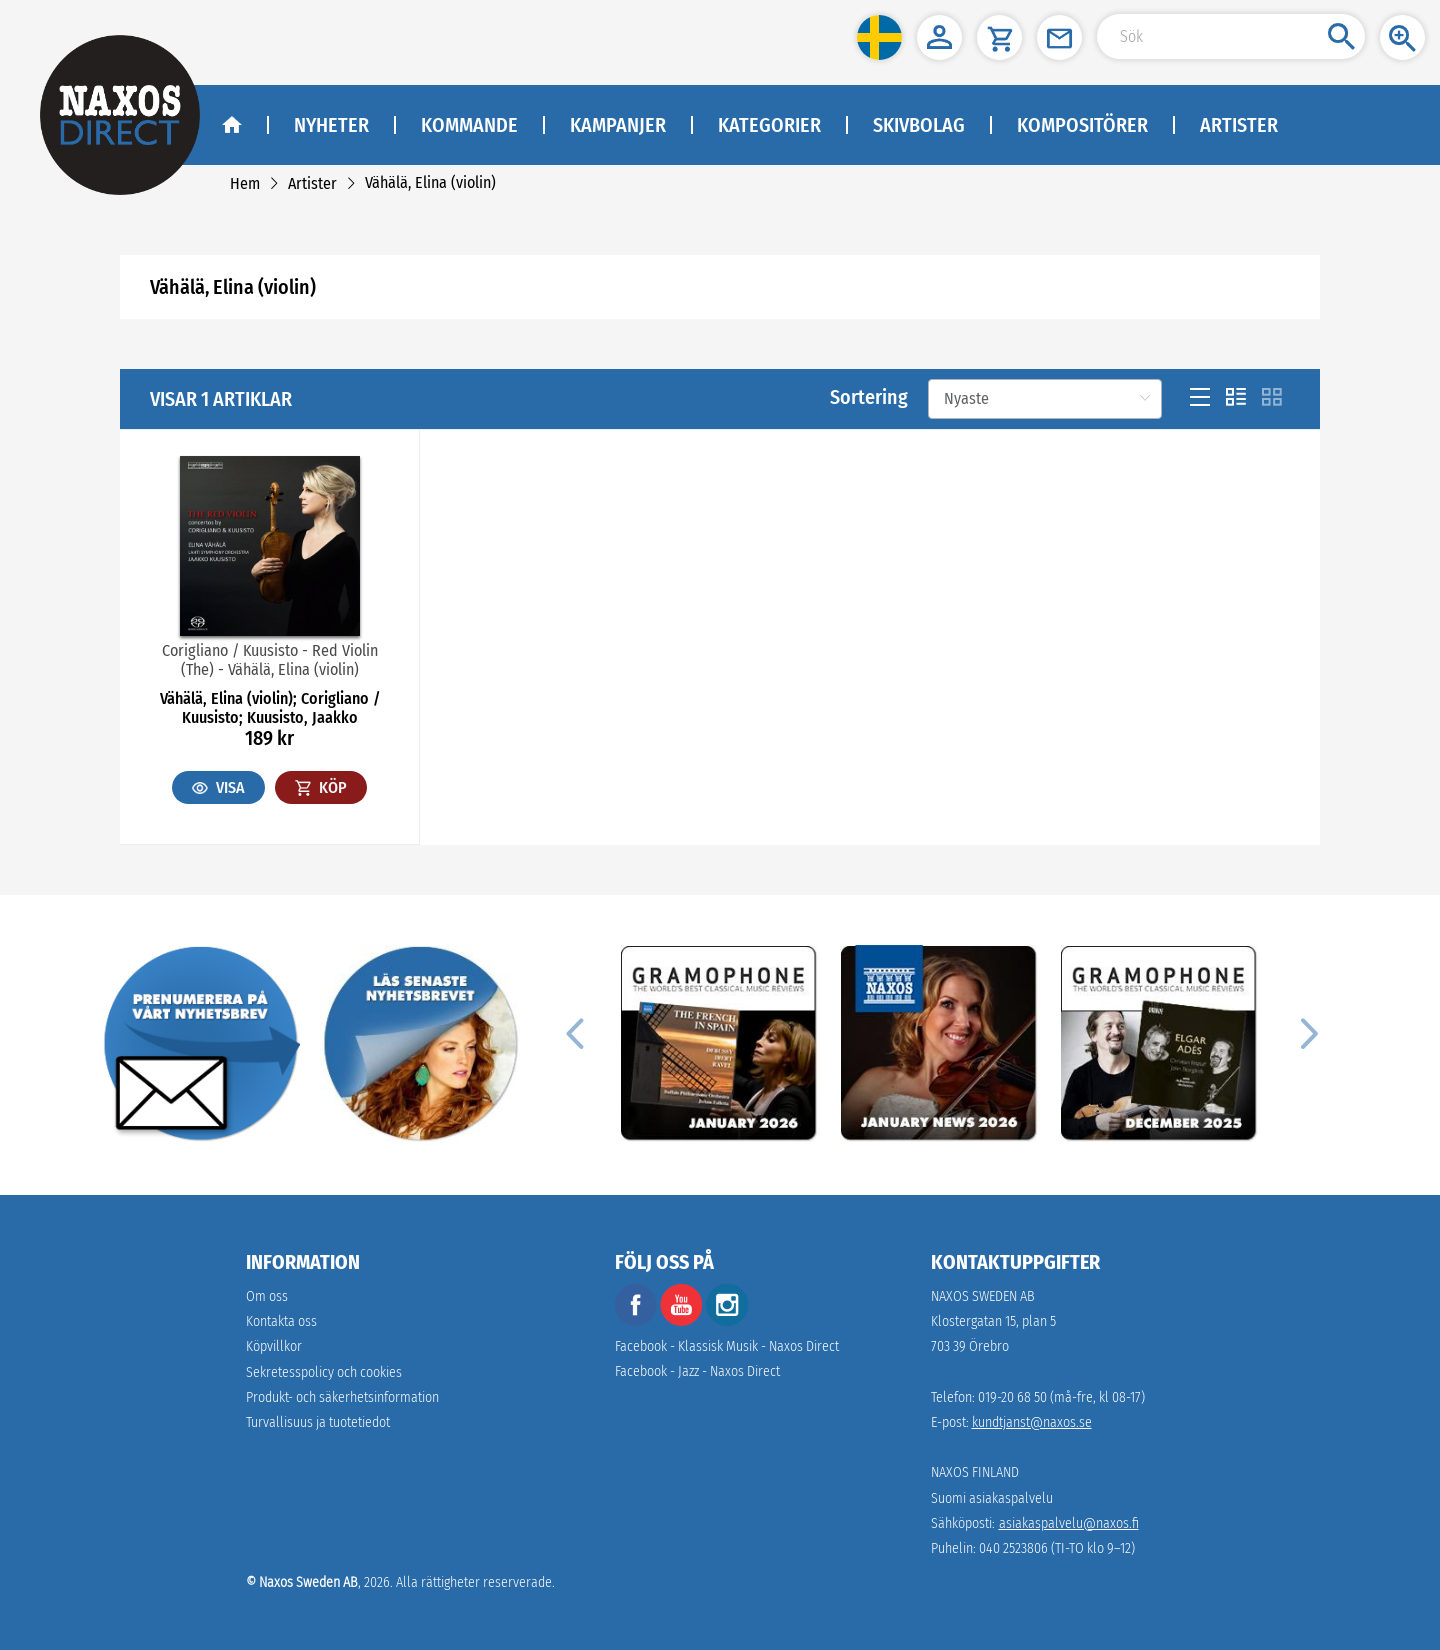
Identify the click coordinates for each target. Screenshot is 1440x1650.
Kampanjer (618, 125)
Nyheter (331, 125)
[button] (879, 37)
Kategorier (769, 125)
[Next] (1306, 1033)
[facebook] (636, 1321)
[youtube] (683, 1321)
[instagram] (727, 1321)
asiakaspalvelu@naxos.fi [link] (1069, 1523)
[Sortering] (1045, 399)
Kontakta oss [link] (281, 1321)
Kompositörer (1082, 125)
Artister (1239, 125)
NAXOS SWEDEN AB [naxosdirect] (983, 1296)
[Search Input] (1231, 36)
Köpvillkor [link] (274, 1346)
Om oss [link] (267, 1296)
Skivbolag (919, 125)
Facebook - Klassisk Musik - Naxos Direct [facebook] (727, 1346)
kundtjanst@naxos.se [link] (1032, 1422)
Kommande (469, 125)
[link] (245, 183)
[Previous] (574, 1033)
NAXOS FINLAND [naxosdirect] (975, 1472)
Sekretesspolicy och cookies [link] (324, 1372)
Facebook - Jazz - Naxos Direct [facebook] (697, 1371)
